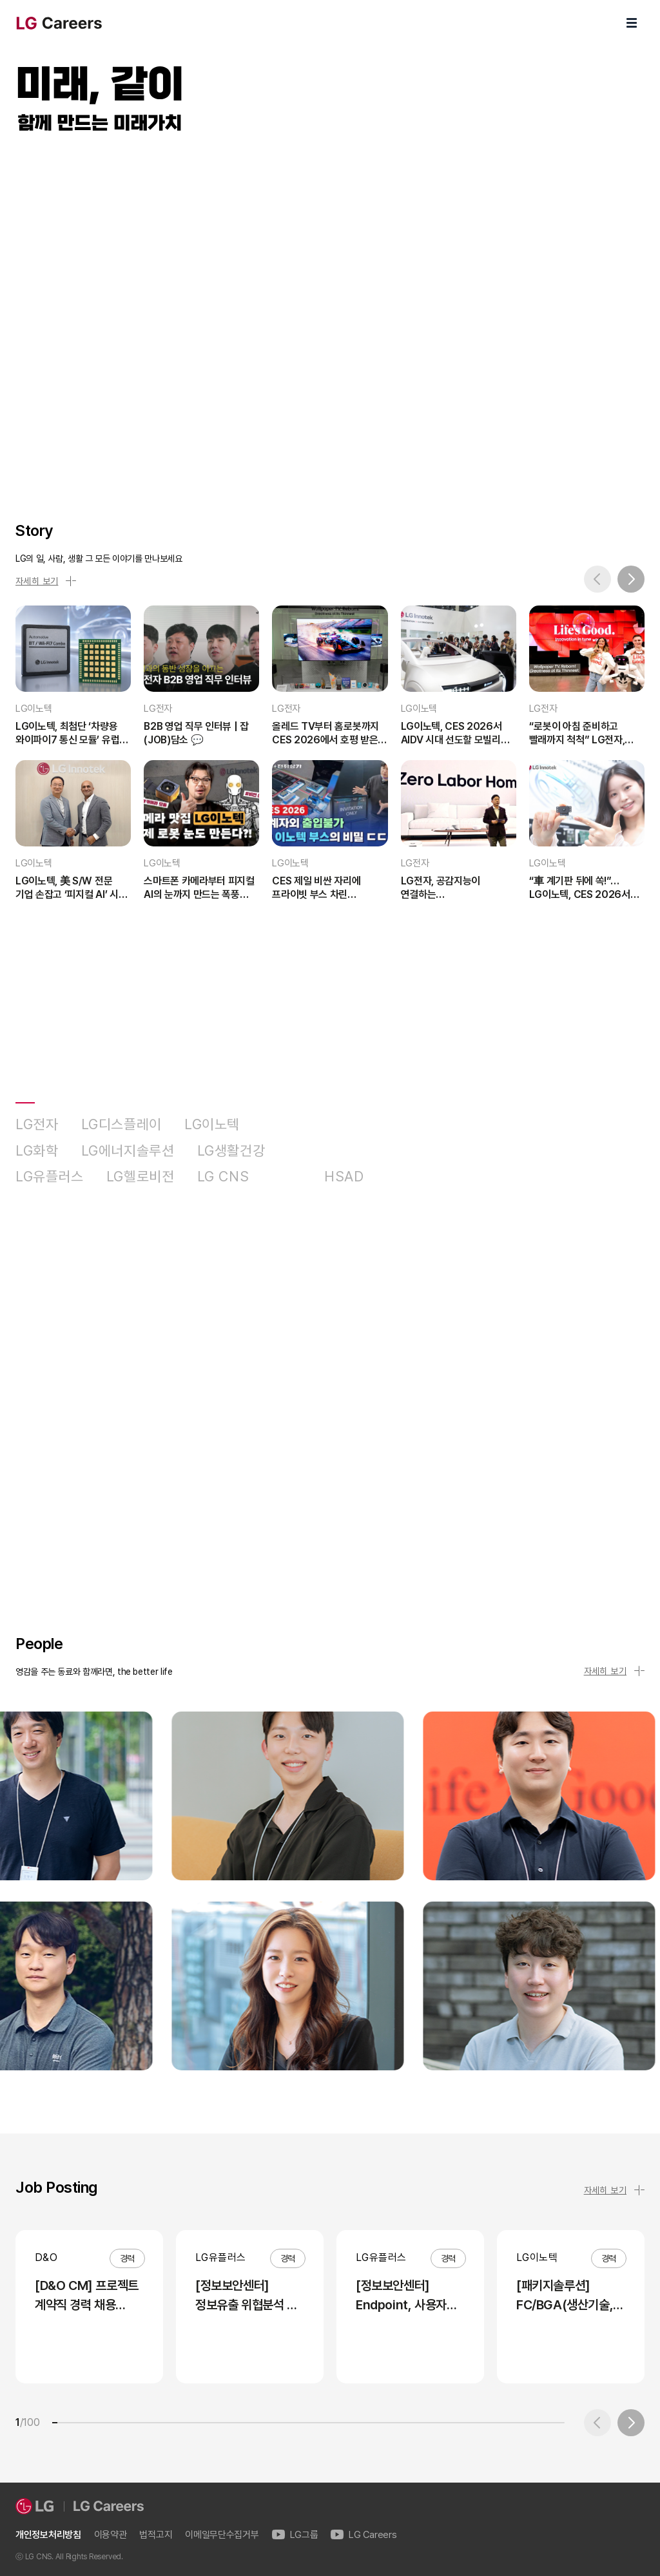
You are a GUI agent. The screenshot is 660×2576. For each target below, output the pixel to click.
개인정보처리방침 (48, 2535)
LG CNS (223, 1177)
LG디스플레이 (121, 1124)
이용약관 (110, 2535)
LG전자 (37, 1124)
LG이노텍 (212, 1124)
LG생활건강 (231, 1151)
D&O (286, 1177)
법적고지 (155, 2535)
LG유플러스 (49, 1177)
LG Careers (363, 2535)
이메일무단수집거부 (221, 2535)
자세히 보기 (45, 581)
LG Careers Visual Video (330, 313)
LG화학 (37, 1151)
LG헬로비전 (140, 1177)
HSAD (344, 1177)
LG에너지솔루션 (128, 1151)
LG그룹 (295, 2535)
